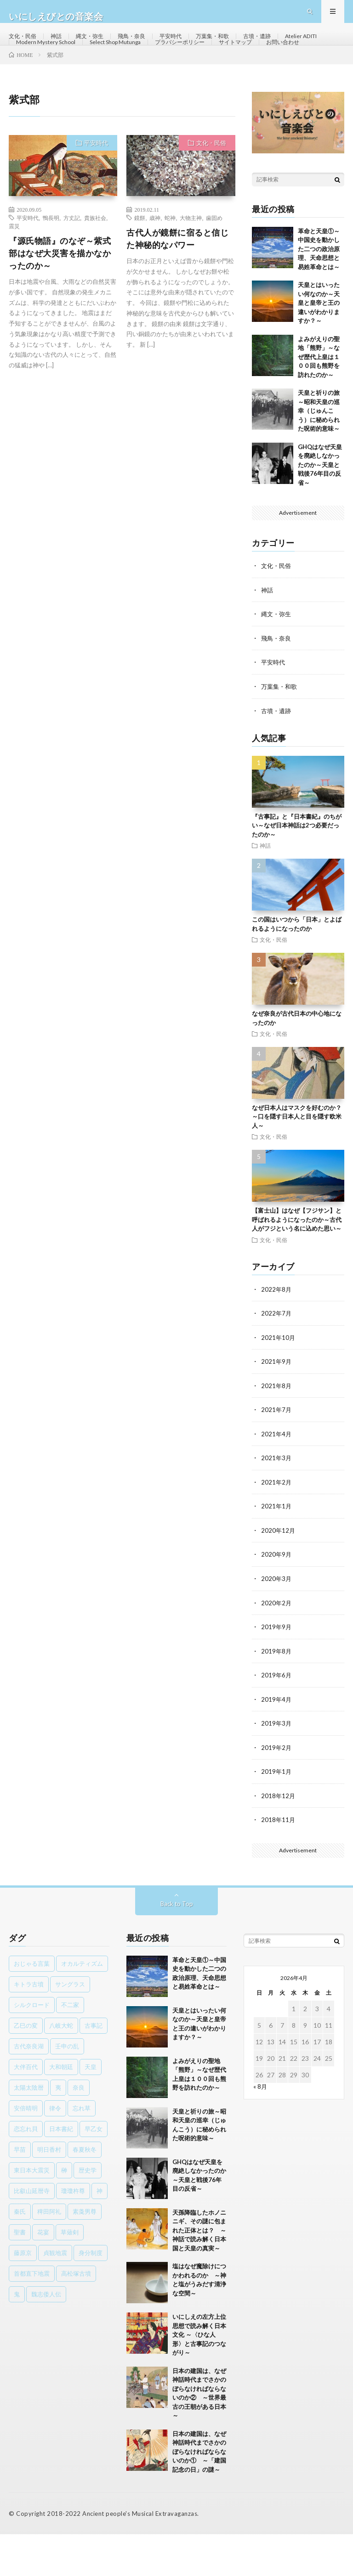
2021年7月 (276, 1455)
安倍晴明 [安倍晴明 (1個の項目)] (26, 2149)
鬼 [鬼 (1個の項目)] (17, 2335)
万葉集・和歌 (234, 46)
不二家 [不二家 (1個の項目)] (70, 2046)
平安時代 (188, 46)
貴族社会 (95, 266)
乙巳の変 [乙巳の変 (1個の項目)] (26, 2066)
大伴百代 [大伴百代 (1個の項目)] (26, 2108)
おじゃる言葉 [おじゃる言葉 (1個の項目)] (32, 2004)
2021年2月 (276, 1527)
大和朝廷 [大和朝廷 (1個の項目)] (61, 2108)
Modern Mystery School (104, 63)
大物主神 (191, 266)
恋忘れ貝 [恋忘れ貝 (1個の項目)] (26, 2170)
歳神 (154, 266)
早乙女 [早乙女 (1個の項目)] (93, 2170)
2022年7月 (276, 1360)
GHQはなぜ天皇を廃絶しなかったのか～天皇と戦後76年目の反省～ (320, 513)
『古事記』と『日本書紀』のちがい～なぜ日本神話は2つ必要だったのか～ (297, 872)
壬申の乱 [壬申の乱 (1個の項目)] (67, 2087)
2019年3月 (276, 1766)
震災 (14, 274)
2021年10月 (278, 1384)
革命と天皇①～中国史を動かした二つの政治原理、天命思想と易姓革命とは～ (319, 297)
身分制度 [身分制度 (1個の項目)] (90, 2294)
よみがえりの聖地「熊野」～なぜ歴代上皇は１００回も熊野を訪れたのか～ (319, 405)
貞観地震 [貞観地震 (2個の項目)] (55, 2294)
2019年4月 (276, 1742)
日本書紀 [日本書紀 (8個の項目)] (61, 2170)
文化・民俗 (25, 46)
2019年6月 (276, 1718)
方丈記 (71, 266)
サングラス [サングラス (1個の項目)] (70, 2025)
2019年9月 (276, 1670)
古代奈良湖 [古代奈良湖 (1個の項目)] (29, 2087)
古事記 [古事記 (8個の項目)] (93, 2066)
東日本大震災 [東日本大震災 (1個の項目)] (32, 2211)
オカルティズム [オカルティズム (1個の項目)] (82, 2004)
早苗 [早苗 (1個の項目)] (20, 2190)
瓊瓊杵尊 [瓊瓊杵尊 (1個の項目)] (73, 2232)
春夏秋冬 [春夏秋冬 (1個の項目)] (85, 2190)
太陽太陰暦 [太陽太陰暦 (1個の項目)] (29, 2128)
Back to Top (176, 1945)
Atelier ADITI (36, 63)
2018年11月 (278, 1861)
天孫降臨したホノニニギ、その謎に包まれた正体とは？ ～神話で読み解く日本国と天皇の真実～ (199, 2271)
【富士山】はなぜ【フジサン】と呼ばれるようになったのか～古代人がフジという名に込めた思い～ (297, 1266)
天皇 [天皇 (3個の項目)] (91, 2108)
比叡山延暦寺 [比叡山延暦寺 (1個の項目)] (32, 2232)
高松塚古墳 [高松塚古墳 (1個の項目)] (76, 2314)
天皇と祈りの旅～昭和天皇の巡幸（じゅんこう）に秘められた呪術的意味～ (319, 459)
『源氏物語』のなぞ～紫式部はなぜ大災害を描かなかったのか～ (60, 301)
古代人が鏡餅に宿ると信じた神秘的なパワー (177, 287)
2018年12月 (278, 1837)
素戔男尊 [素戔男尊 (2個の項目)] (85, 2252)
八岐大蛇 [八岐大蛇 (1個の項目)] (61, 2066)
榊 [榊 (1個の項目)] (64, 2211)
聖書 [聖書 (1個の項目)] (20, 2273)
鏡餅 (139, 266)
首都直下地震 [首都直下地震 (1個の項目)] (32, 2314)
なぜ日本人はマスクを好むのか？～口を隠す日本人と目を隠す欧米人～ (297, 1163)
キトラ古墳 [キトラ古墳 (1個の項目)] (29, 2025)
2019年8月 (276, 1694)
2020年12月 (278, 1575)
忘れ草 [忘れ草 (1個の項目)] (82, 2149)
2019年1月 (276, 1813)
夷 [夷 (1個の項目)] (58, 2128)
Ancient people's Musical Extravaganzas (139, 2555)
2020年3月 (276, 1622)
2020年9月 (276, 1599)
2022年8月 (276, 1336)
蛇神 (170, 266)
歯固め (214, 266)
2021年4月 (276, 1479)
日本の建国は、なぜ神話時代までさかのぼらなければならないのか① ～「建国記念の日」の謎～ (199, 2492)
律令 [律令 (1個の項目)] (55, 2149)
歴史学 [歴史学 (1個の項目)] (88, 2211)
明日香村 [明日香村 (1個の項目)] (49, 2190)
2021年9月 (276, 1408)
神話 (61, 46)
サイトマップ (35, 80)
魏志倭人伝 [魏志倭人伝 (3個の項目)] (46, 2335)
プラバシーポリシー (258, 63)
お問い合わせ (88, 80)
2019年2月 (276, 1790)
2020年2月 (276, 1646)
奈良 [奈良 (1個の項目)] (79, 2128)
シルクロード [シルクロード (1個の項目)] (32, 2046)
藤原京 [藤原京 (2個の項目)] (23, 2294)
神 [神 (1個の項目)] (99, 2232)
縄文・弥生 (98, 46)
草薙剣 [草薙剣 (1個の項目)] (70, 2273)
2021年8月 (276, 1431)
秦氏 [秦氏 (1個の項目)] (20, 2252)
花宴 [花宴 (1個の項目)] (43, 2273)
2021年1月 (276, 1551)
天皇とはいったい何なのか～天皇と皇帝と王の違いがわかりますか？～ (319, 351)
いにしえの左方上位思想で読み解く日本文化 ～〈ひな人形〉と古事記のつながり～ (199, 2376)
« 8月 (260, 2128)
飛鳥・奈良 (145, 46)
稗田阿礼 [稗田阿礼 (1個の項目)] (49, 2252)
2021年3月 (276, 1503)
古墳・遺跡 (284, 46)
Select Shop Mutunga (184, 63)
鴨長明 (51, 266)
